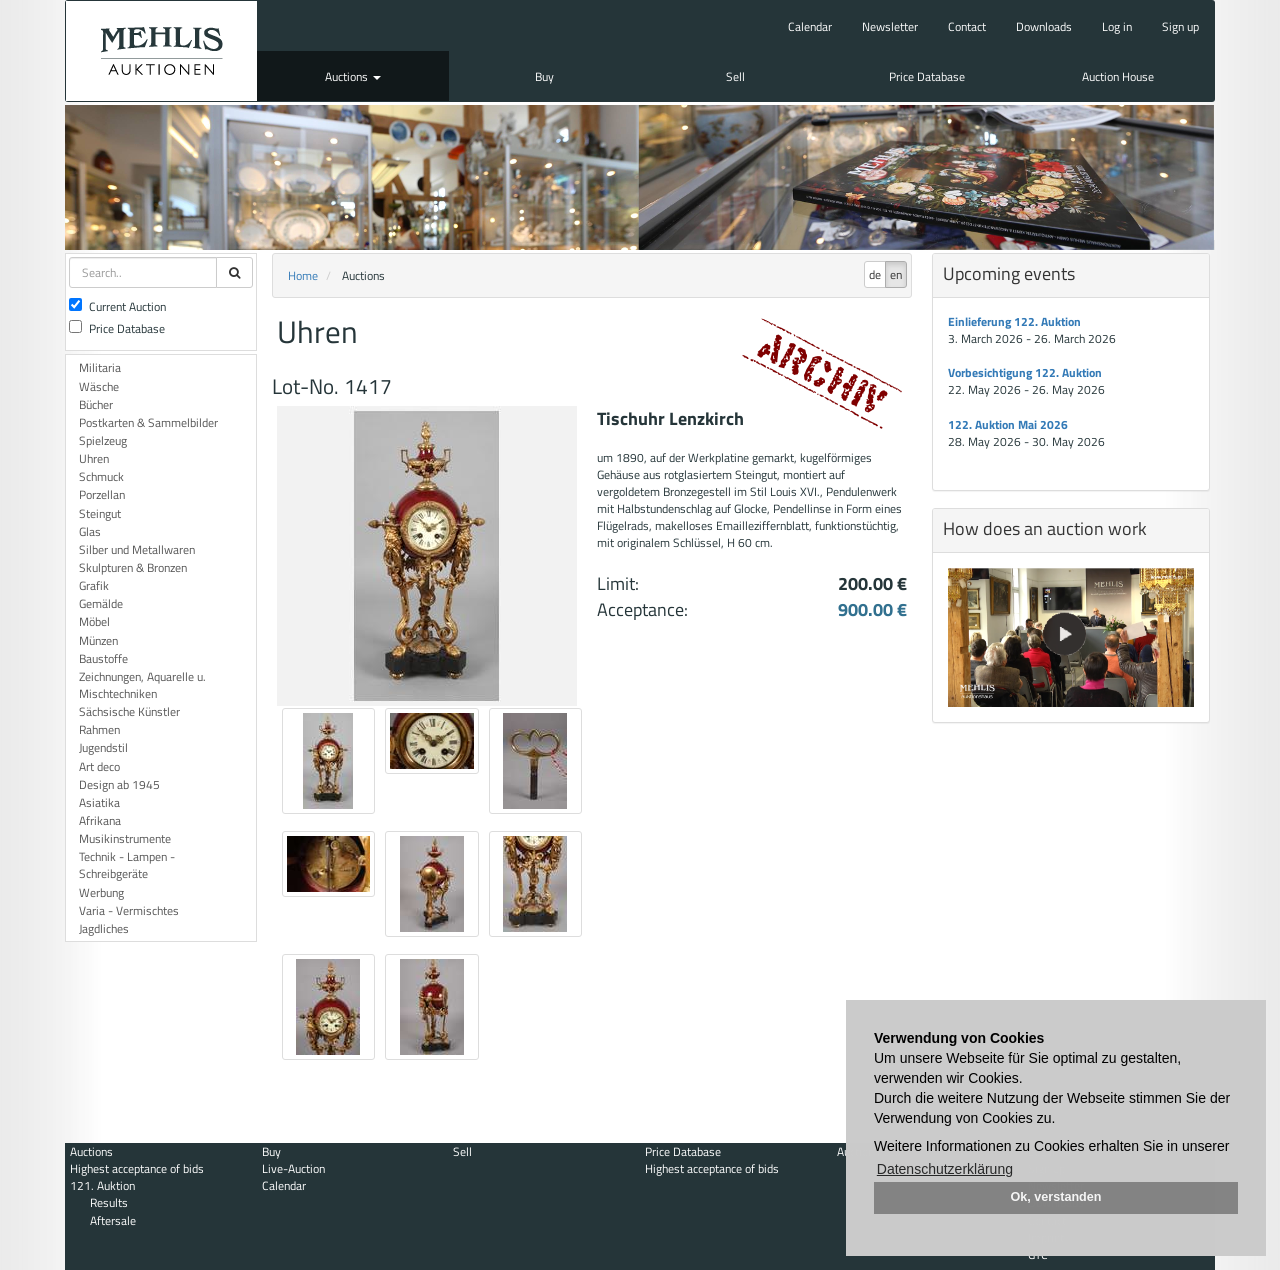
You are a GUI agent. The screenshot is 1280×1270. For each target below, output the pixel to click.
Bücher (96, 404)
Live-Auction (293, 1168)
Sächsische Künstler (129, 711)
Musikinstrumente (125, 838)
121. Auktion (102, 1185)
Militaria (100, 367)
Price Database (927, 76)
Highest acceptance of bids (137, 1168)
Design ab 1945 (119, 784)
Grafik (94, 585)
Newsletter (890, 26)
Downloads (1044, 26)
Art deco (99, 766)
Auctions (353, 76)
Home (303, 275)
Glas (90, 531)
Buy (544, 76)
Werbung (101, 892)
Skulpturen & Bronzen (133, 567)
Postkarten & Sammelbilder (148, 422)
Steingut (100, 513)
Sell (735, 76)
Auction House (1118, 76)
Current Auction (117, 306)
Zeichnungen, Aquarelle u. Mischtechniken (142, 685)
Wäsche (99, 386)
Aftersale (113, 1220)
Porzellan (102, 494)
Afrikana (100, 820)
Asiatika (99, 802)
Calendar (810, 26)
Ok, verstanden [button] (1056, 1197)
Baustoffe (103, 658)
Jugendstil (103, 747)
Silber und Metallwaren (137, 549)
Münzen (98, 640)
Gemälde (101, 603)
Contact (967, 26)
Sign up (1180, 26)
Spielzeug (103, 440)
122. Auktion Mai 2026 (1008, 424)
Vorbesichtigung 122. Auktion (1025, 372)
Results (109, 1202)
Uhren (94, 458)
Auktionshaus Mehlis (161, 51)
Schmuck (101, 476)
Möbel (94, 621)
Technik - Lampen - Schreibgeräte (127, 865)
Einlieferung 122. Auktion (1014, 321)
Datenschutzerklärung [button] (945, 1169)
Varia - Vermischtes (129, 910)
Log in (1117, 26)
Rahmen (99, 729)
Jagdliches (104, 928)
